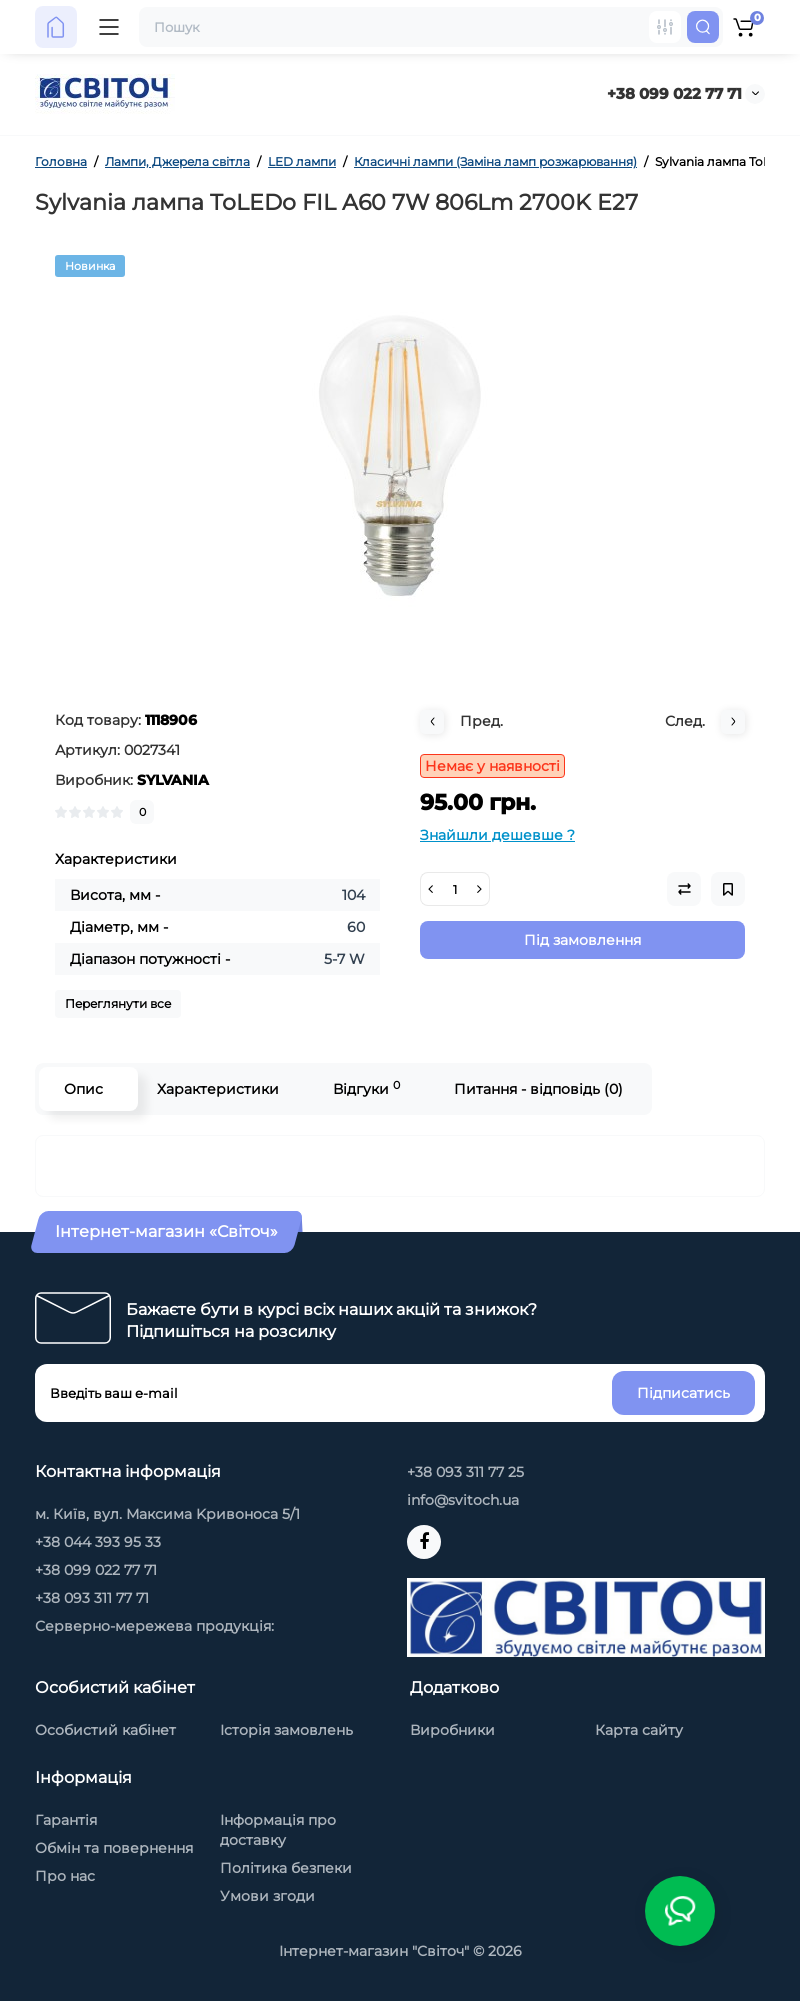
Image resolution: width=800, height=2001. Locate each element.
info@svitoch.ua (463, 1500)
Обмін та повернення (114, 1848)
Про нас (65, 1876)
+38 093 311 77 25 (465, 1472)
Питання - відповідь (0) (538, 1089)
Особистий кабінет (105, 1730)
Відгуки (366, 1088)
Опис (83, 1089)
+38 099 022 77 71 (674, 93)
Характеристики (218, 1089)
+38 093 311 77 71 (92, 1598)
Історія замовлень (286, 1730)
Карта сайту (639, 1730)
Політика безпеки (286, 1868)
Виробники (452, 1730)
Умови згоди (267, 1896)
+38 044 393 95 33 (98, 1542)
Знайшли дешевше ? (497, 835)
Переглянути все (118, 1003)
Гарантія (66, 1820)
